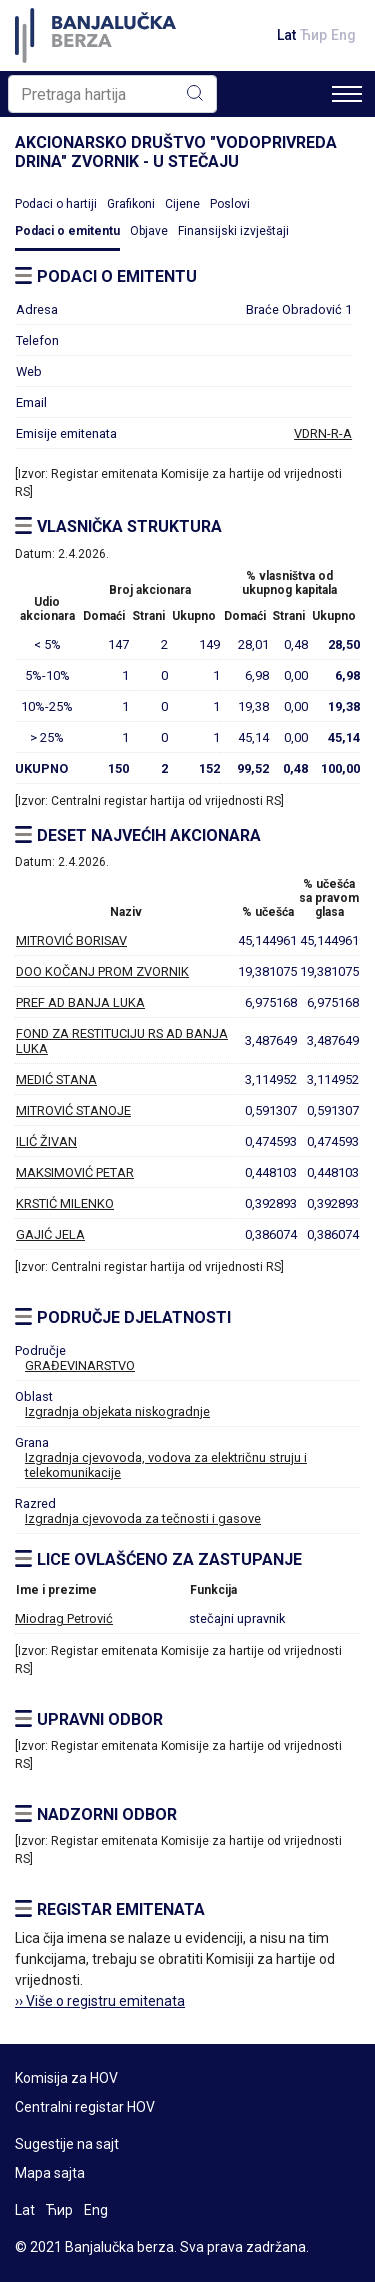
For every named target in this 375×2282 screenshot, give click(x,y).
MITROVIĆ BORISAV (71, 940)
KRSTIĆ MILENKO (65, 1203)
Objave (149, 231)
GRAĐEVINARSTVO (80, 1365)
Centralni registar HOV (85, 2107)
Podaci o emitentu (67, 231)
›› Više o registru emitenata (100, 2001)
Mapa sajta (50, 2173)
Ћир (313, 35)
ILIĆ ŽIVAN (46, 1141)
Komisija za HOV (66, 2078)
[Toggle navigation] (347, 94)
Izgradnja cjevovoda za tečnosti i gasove (143, 1518)
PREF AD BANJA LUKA (80, 1002)
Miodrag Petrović (64, 1618)
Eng (343, 35)
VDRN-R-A (323, 433)
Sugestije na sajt (67, 2144)
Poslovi (230, 204)
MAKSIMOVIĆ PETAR (75, 1172)
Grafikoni (131, 204)
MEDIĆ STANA (56, 1079)
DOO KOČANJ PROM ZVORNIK (102, 971)
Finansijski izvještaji (233, 231)
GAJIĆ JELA (50, 1234)
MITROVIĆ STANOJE (73, 1110)
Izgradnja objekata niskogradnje (117, 1411)
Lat (286, 35)
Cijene (182, 204)
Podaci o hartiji (56, 204)
